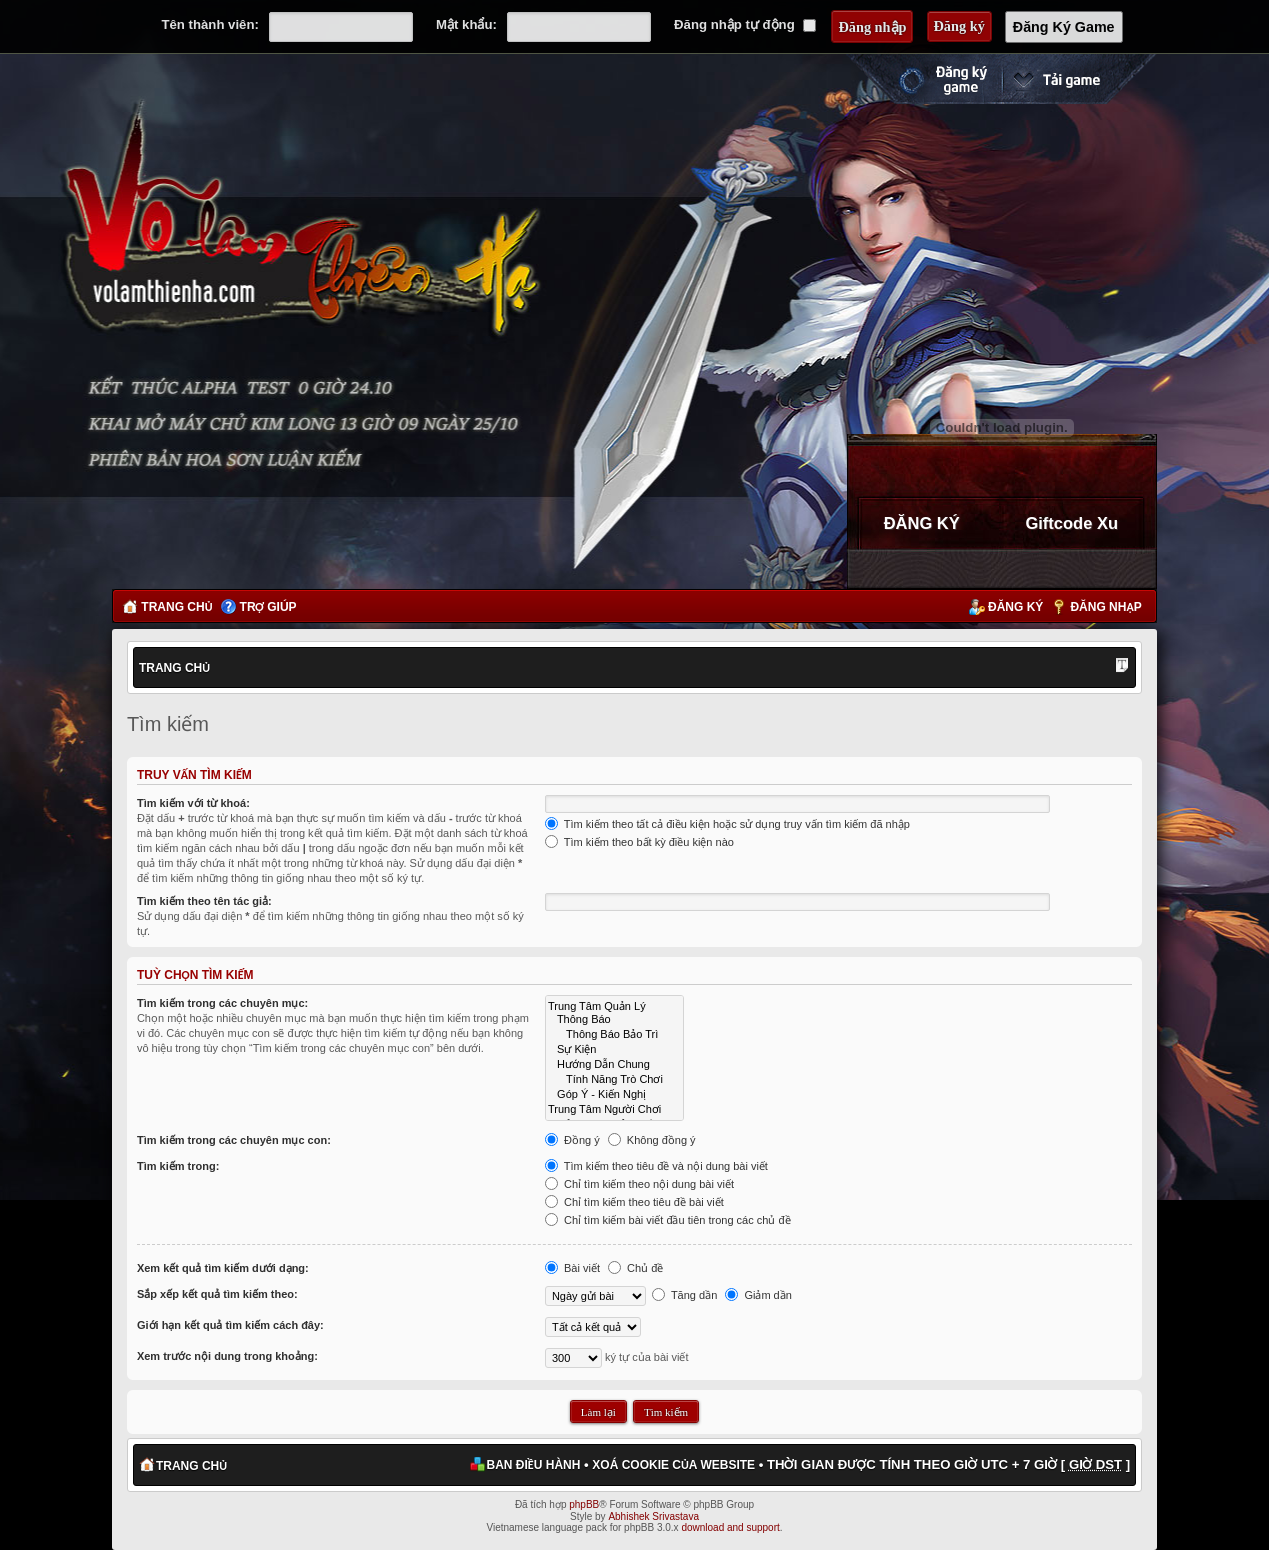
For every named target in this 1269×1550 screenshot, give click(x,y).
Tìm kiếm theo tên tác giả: (204, 901)
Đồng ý (572, 1140)
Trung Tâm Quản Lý (614, 1005)
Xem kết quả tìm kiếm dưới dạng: (223, 1268)
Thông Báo (614, 1019)
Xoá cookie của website (673, 1465)
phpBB (584, 1504)
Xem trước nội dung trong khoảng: (227, 1356)
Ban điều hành (534, 1465)
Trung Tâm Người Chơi (614, 1108)
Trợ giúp (268, 607)
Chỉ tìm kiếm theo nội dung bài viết (639, 1184)
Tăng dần (684, 1295)
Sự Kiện (614, 1048)
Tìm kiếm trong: (178, 1166)
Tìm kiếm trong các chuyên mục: (222, 1003)
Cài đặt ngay (1079, 79)
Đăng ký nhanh (923, 79)
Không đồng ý (652, 1140)
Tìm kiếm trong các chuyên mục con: (234, 1140)
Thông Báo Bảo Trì (614, 1033)
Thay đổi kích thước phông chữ (1122, 667)
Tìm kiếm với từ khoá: (193, 803)
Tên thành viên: (209, 24)
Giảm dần (758, 1295)
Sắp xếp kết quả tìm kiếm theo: (217, 1294)
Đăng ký (1015, 607)
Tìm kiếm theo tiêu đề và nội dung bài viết (656, 1166)
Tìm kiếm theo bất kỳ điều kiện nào (639, 842)
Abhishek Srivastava (653, 1516)
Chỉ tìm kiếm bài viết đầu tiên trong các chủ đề (668, 1220)
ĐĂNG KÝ (922, 523)
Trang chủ (176, 607)
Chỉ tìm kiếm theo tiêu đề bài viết (634, 1202)
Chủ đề (635, 1268)
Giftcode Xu (1071, 523)
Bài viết (572, 1268)
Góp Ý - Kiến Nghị (614, 1093)
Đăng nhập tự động (745, 24)
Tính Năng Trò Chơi (614, 1078)
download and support (730, 1527)
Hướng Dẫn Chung (614, 1063)
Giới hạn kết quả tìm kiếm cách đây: (230, 1325)
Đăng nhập (1105, 607)
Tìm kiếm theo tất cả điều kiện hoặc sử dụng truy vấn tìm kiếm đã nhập (727, 824)
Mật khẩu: (466, 24)
